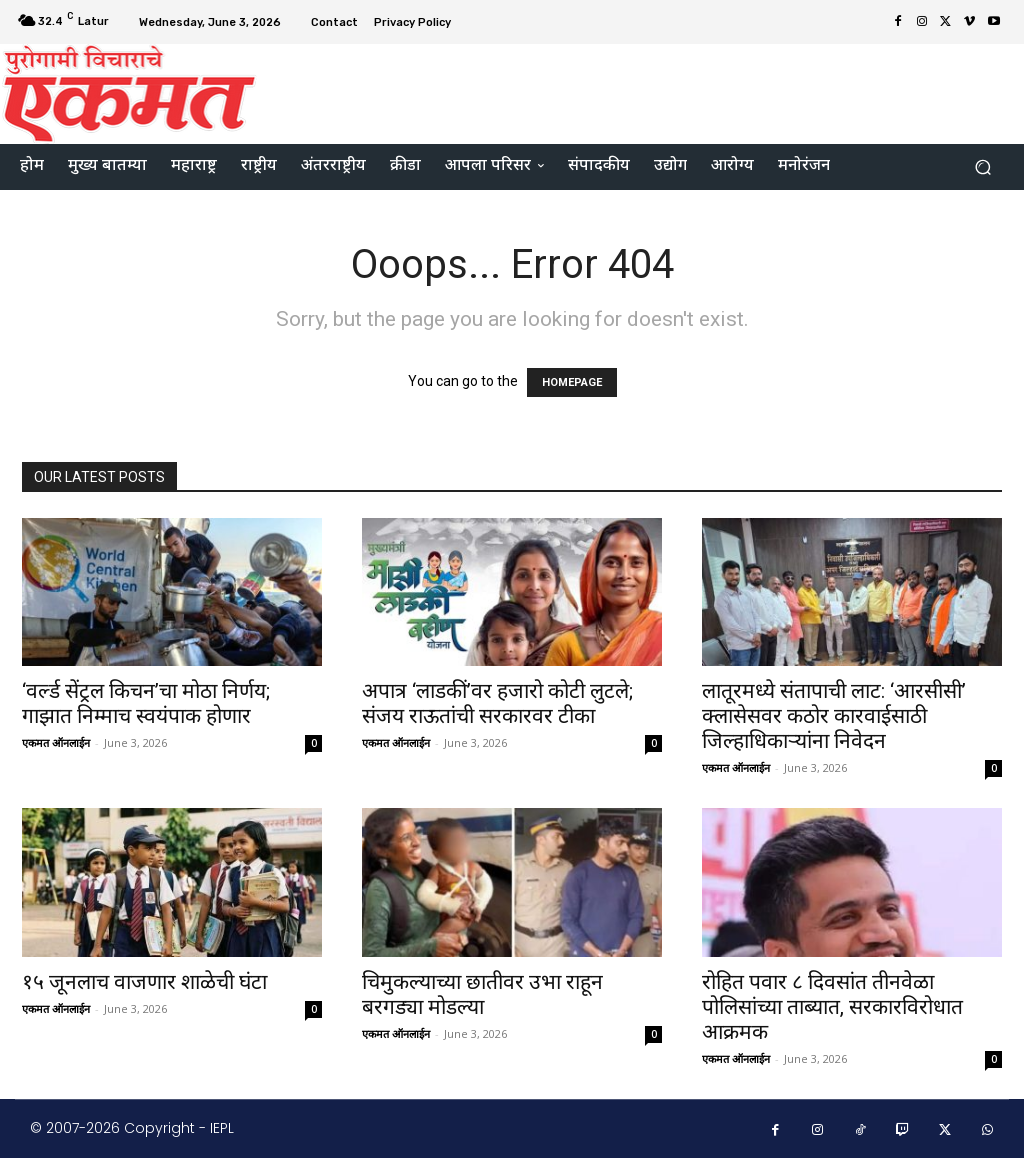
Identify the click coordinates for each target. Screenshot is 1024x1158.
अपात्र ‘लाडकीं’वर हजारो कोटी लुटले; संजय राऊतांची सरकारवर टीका (497, 703)
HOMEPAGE (572, 382)
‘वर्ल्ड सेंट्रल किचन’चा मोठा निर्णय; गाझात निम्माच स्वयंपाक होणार (146, 703)
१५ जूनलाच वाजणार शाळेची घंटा (144, 982)
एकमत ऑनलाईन (56, 742)
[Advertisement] (634, 91)
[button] (982, 167)
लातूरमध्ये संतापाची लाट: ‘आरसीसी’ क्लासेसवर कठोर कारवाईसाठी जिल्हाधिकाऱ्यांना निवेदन (834, 716)
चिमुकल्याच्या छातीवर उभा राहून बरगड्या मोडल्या (482, 994)
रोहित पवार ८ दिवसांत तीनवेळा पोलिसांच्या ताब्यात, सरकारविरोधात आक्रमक (832, 1007)
